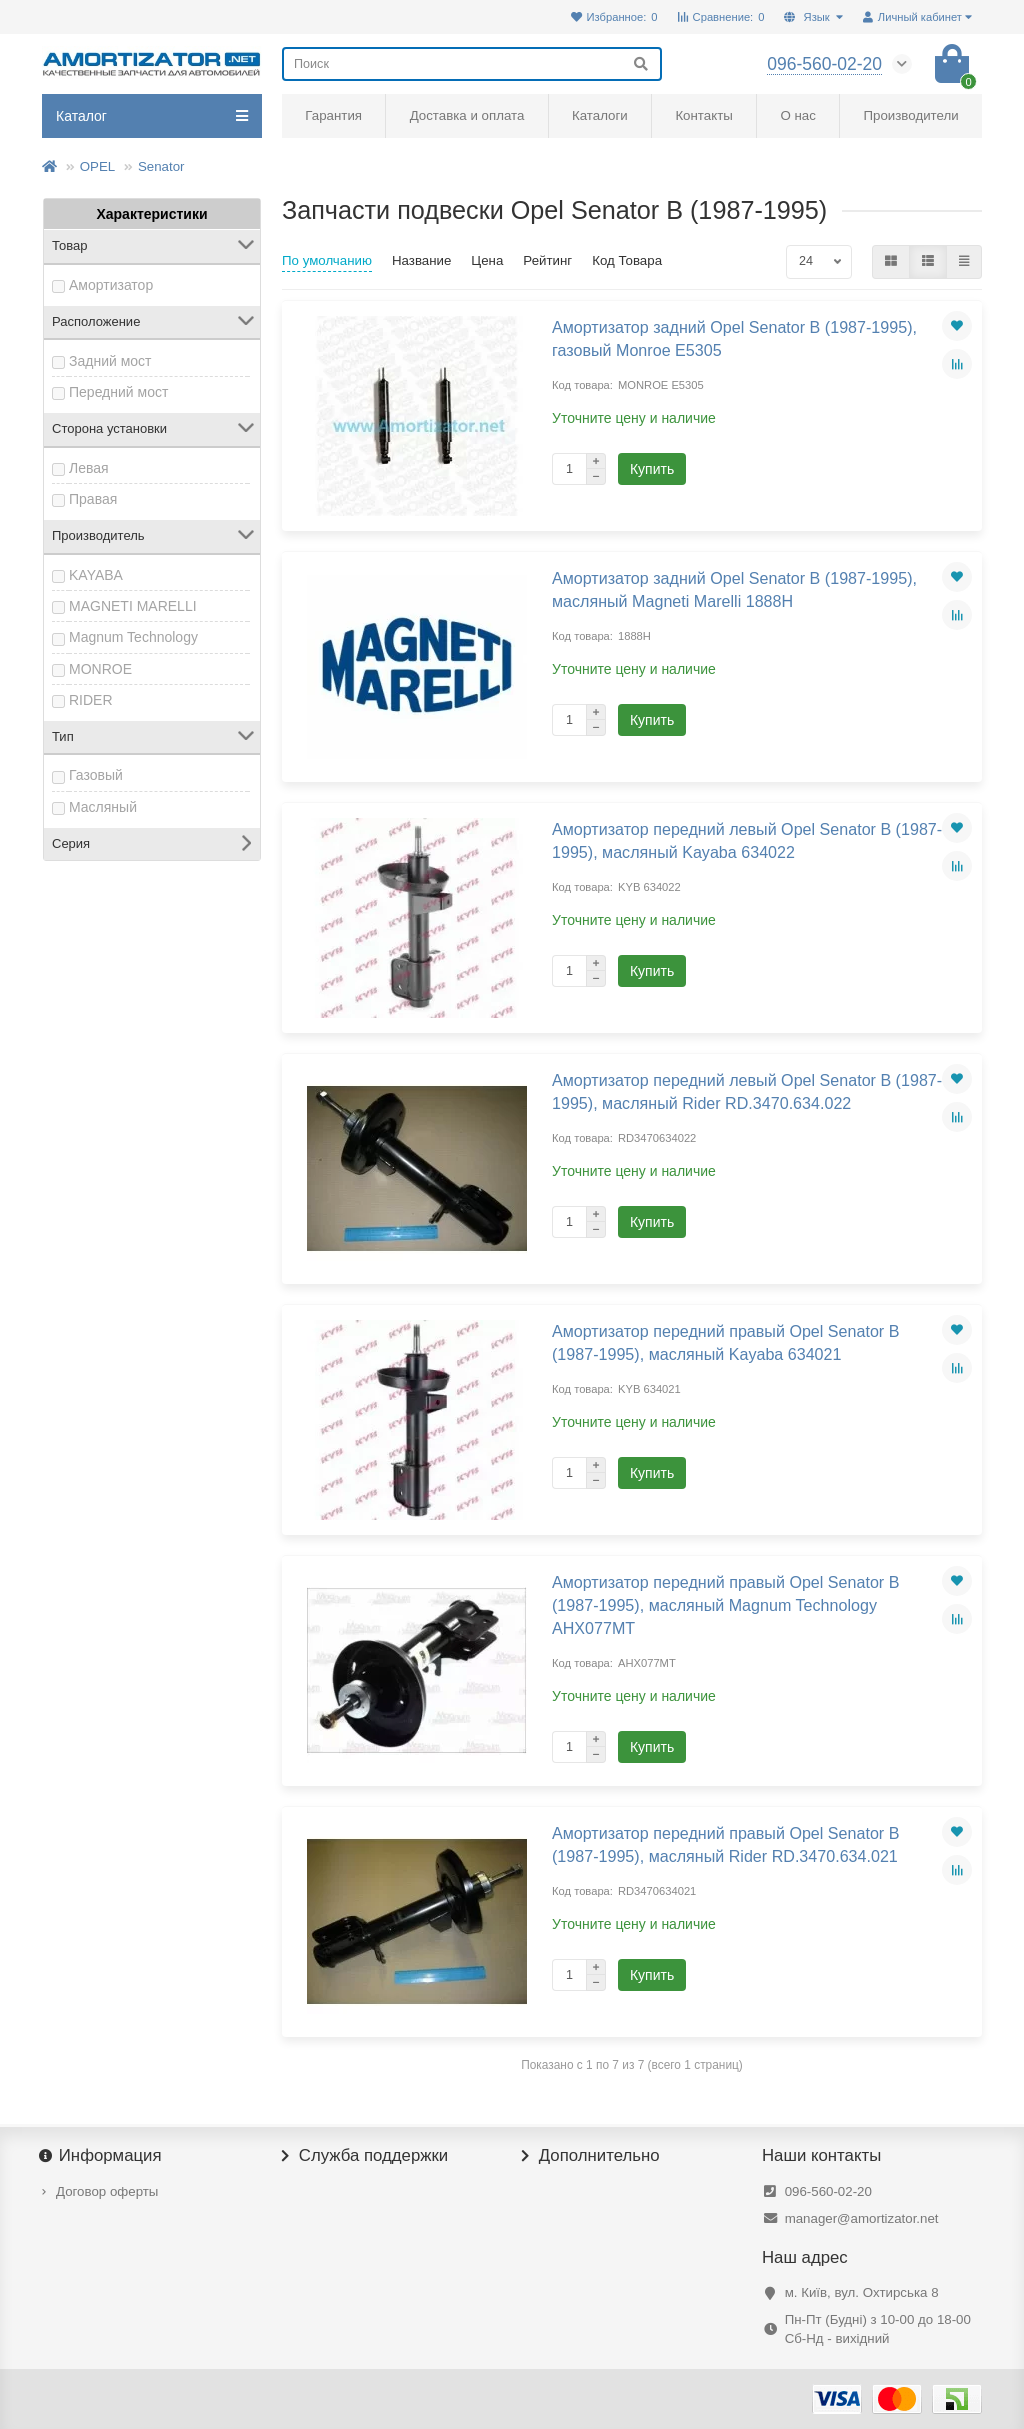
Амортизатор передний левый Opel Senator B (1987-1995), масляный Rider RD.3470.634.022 (747, 1091)
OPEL (97, 166)
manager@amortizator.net (862, 2218)
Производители (911, 115)
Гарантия (333, 115)
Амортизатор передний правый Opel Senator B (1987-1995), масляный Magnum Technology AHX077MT (725, 1605)
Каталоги (600, 115)
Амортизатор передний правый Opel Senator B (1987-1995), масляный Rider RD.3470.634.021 (725, 1844)
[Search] (472, 64)
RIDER (91, 700)
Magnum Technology (133, 637)
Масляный (103, 807)
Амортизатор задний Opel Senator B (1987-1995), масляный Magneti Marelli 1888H (734, 589)
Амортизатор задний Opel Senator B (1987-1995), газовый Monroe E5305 (734, 338)
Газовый (96, 775)
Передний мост (118, 392)
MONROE (100, 669)
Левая (89, 468)
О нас (797, 115)
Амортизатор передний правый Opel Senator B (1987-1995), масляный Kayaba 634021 (725, 1342)
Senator (161, 166)
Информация (102, 2156)
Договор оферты (107, 2191)
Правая (93, 499)
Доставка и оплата (467, 115)
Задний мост (110, 361)
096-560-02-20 (828, 2191)
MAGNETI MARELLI (133, 606)
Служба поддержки (365, 2156)
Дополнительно (591, 2156)
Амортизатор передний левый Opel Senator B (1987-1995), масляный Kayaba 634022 (747, 840)
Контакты (703, 115)
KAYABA (96, 575)
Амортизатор (111, 285)
